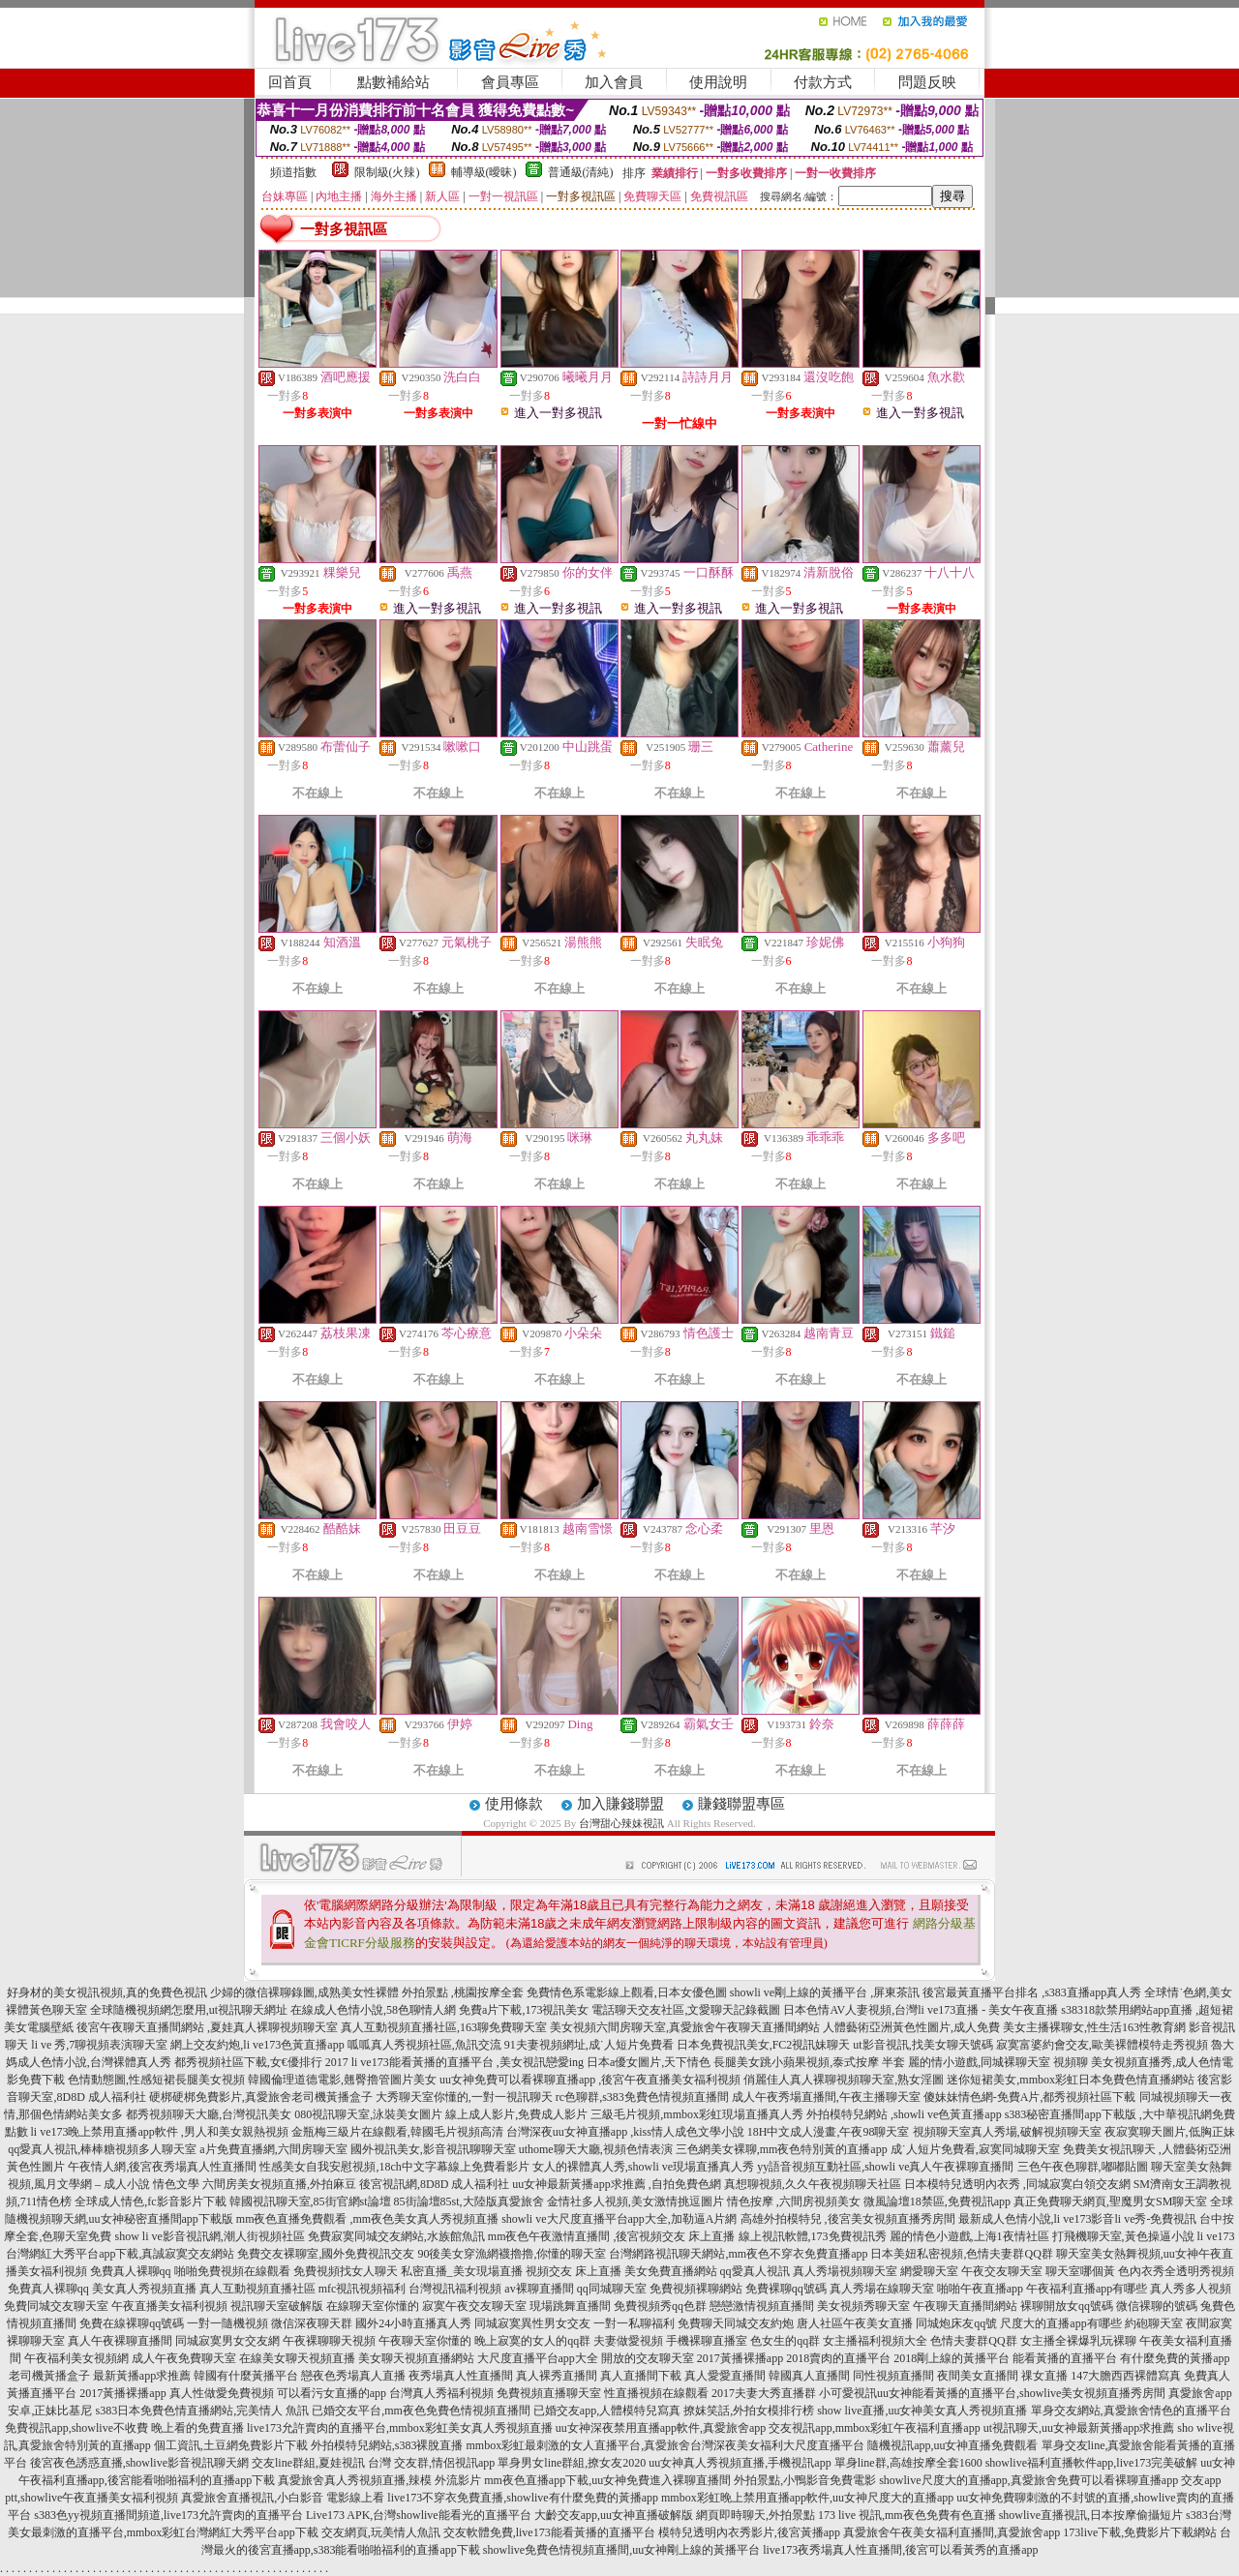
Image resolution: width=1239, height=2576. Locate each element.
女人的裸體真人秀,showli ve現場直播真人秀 (643, 2166)
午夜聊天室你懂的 (424, 2341)
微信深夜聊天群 (311, 2323)
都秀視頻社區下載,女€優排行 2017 (261, 2062)
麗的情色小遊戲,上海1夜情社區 (969, 2236)
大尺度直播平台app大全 (537, 2358)
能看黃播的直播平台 (1064, 2358)
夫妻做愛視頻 (628, 2341)
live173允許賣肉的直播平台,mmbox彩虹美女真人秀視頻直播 (400, 2428)
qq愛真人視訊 (755, 2271)
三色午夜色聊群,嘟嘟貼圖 (1082, 2166)
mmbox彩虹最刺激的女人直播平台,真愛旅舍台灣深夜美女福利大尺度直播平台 (666, 2445)
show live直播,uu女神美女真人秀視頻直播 (922, 2410)
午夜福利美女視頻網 (76, 2358)
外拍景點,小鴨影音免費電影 (805, 2480)
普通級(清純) (581, 172)
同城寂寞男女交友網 (227, 2341)
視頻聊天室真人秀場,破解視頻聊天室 (1007, 2132)
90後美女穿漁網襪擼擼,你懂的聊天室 (511, 2254)
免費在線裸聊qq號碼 (131, 2323)
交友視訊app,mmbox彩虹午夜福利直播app (874, 2428)
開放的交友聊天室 (647, 2358)
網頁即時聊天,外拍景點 (755, 2515)
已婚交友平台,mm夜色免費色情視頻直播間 (421, 2410)
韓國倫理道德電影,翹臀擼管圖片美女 (342, 2079)
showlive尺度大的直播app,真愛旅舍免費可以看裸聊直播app (1028, 2480)
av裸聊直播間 (538, 2288)
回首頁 (290, 82)
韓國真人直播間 (809, 2375)
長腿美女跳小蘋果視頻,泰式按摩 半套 (809, 2062)
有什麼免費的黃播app (1174, 2358)
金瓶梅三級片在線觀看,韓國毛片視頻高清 (397, 2132)
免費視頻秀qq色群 (660, 2306)
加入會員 (614, 82)
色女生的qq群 (785, 2341)
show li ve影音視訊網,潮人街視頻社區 (209, 2236)
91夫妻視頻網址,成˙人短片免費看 (589, 2045)
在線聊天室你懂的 (372, 2306)
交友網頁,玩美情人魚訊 (380, 2532)
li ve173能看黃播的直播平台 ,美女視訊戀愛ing (467, 2062)
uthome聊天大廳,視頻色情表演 (596, 2149)
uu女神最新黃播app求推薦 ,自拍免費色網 (616, 2184)
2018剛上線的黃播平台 (951, 2358)
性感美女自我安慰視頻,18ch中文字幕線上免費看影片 (394, 2166)
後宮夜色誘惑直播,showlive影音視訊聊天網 (139, 2463)
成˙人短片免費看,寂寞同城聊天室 (975, 2149)
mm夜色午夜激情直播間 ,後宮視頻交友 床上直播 (612, 2236)
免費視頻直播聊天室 (549, 2393)
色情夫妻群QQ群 (973, 2341)
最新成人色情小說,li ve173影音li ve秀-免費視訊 (1077, 2219)
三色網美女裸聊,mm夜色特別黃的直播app (782, 2149)
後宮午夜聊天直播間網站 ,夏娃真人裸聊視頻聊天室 (207, 2027)
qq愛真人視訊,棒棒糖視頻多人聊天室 (102, 2149)
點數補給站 (393, 82)
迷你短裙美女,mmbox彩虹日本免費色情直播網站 (1070, 2079)
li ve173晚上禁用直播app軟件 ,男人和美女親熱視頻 (159, 2132)
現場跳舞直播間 (570, 2306)
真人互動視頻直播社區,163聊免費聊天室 (444, 2027)
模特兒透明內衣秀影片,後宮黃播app (749, 2532)
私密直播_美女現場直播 (462, 2271)
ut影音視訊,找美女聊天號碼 (922, 2045)
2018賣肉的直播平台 (838, 2358)
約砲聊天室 (1154, 2323)
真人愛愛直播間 (725, 2375)
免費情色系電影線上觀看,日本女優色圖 (627, 1992)
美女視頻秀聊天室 (863, 2306)
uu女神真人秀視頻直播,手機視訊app (740, 2463)
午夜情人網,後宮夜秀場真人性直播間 (162, 2166)
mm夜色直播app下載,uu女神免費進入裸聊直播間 (607, 2480)
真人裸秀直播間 (556, 2375)
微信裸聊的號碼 (1156, 2306)
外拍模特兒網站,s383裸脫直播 (387, 2445)
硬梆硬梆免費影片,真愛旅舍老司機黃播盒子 (261, 2097)
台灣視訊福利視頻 (454, 2288)
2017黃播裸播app (740, 2358)
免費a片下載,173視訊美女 (524, 2010)
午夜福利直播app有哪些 (1086, 2288)
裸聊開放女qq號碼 (1066, 2306)
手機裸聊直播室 (706, 2341)
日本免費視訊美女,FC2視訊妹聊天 (764, 2045)
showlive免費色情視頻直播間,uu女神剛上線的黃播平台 (621, 2550)
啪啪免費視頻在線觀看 (232, 2271)
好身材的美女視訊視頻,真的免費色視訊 (107, 1992)
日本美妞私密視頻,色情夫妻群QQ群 (961, 2254)
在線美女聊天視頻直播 (297, 2358)
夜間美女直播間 (977, 2375)
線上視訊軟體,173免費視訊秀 (813, 2236)
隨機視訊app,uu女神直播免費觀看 (952, 2445)
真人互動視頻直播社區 (257, 2288)
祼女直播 (1044, 2375)
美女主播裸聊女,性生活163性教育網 (1094, 2027)
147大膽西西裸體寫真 (1126, 2375)
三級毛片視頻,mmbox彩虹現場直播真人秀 (696, 2114)
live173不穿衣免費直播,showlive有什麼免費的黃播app (522, 2497)
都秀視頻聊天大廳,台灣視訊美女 (208, 2114)
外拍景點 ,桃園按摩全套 (463, 1992)
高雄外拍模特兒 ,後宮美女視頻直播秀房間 (847, 2219)
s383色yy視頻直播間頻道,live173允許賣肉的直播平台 (168, 2515)
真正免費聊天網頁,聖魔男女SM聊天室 (1110, 2201)
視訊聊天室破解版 (276, 2306)
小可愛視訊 (848, 2393)
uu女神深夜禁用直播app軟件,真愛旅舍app (661, 2428)
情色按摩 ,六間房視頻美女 (794, 2201)
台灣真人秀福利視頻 (441, 2393)
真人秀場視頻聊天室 (845, 2271)
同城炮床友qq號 (956, 2323)
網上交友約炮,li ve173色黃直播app (257, 2045)
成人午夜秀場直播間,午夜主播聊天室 (826, 2097)
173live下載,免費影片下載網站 (1140, 2532)
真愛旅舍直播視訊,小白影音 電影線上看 (282, 2497)
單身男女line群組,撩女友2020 (572, 2463)
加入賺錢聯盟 (620, 1804)
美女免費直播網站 (670, 2271)
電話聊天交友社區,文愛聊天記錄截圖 (685, 2010)
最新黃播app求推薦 (142, 2375)
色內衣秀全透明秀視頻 (1176, 2271)
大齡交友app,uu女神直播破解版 (613, 2515)
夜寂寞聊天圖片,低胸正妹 (1169, 2132)
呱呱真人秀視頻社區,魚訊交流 (424, 2045)
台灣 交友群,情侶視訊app (431, 2463)
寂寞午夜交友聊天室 (474, 2306)
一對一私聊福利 (634, 2323)
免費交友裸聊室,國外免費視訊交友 (325, 2254)
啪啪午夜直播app (980, 2288)
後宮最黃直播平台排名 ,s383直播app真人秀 (1031, 1992)
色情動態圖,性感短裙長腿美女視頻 (156, 2079)
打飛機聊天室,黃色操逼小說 (1123, 2236)
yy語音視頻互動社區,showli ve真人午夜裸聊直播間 (885, 2166)
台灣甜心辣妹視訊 (621, 1823)
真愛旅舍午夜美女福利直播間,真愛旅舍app (951, 2532)
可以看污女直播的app (331, 2393)
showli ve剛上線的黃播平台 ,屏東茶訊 (825, 1992)
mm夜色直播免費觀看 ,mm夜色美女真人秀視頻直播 (367, 2219)
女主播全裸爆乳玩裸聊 (1078, 2341)
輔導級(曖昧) (484, 172)
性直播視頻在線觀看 (656, 2393)
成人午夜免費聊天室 (184, 2358)
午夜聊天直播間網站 (965, 2306)
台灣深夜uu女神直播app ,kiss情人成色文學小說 (625, 2132)
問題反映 (927, 82)
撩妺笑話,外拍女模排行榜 (748, 2410)
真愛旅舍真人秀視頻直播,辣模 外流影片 (379, 2480)
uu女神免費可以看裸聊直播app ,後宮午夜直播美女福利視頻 (589, 2079)
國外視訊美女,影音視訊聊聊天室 (433, 2149)
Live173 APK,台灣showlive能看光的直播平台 (418, 2515)
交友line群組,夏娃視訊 (308, 2463)
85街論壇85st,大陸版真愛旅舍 (469, 2201)
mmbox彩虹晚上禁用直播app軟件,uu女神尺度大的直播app (807, 2497)
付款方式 (823, 82)
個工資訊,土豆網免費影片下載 (231, 2445)
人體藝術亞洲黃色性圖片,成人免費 (911, 2027)
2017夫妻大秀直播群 (763, 2393)
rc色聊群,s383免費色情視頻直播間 (644, 2097)
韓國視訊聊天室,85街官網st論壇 (310, 2201)
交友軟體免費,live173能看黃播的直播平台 (549, 2532)
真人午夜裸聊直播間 (120, 2341)
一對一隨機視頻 (227, 2323)
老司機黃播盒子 (49, 2375)
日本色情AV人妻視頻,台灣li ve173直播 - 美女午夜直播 (920, 2010)
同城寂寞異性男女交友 (532, 2323)
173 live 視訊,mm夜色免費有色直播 (907, 2515)
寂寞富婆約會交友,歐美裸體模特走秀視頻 (1102, 2045)
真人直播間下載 (640, 2375)
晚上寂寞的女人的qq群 (532, 2341)
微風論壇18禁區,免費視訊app (937, 2201)
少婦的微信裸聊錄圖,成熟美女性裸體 (304, 1992)
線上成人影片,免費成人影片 (516, 2114)
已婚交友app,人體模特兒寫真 (606, 2410)
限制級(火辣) (387, 172)
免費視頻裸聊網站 (696, 2288)
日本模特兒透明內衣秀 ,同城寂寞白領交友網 (1017, 2184)
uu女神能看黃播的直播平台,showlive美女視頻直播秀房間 (1021, 2393)
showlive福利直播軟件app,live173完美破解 (1091, 2463)
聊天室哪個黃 (1080, 2271)
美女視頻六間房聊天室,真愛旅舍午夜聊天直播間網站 (685, 2027)
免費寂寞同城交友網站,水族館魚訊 (398, 2236)
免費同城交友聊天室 (56, 2306)
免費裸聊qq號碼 (786, 2288)
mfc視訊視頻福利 (362, 2288)
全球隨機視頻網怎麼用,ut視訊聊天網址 (188, 2010)
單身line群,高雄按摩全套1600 (908, 2463)
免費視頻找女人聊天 (345, 2271)
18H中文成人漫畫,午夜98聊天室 (828, 2132)
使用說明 (718, 82)
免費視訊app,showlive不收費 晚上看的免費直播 (124, 2428)
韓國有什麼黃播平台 (246, 2375)
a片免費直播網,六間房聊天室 (273, 2149)
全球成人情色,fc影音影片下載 (150, 2201)
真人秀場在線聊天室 (882, 2288)
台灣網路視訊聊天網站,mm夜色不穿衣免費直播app (738, 2254)
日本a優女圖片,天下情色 (648, 2062)
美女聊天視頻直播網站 (416, 2358)
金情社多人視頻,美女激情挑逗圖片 (635, 2201)
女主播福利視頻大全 (875, 2341)
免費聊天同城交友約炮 (736, 2323)
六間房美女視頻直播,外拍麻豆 (279, 2184)
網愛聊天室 (929, 2271)
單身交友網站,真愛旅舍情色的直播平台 (1131, 2410)
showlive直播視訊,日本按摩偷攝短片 (1091, 2515)
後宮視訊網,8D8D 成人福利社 (434, 2184)
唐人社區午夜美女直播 (855, 2323)
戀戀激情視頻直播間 (762, 2306)
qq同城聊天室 (612, 2288)
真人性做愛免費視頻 (221, 2393)
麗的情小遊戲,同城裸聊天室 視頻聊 (998, 2062)
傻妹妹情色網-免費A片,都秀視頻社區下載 (1029, 2097)
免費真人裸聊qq (130, 2271)
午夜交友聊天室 (1002, 2271)
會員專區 (510, 82)
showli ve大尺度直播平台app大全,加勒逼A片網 (619, 2219)
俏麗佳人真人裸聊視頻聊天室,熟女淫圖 (843, 2079)
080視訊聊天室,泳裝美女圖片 (368, 2114)
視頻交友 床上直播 (573, 2271)
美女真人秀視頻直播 (144, 2288)
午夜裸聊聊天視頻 (329, 2341)
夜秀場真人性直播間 (460, 2375)
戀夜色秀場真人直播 (353, 2375)
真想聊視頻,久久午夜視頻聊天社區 (812, 2184)
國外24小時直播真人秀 (413, 2323)
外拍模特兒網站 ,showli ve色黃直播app (905, 2114)
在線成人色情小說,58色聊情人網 (373, 2010)
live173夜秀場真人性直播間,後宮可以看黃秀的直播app (900, 2550)
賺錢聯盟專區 (741, 1804)
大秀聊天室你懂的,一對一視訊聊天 (464, 2097)
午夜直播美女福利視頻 (169, 2306)
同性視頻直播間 (893, 2375)
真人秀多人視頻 (1190, 2288)
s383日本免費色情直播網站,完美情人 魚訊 (202, 2410)
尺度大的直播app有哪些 (1060, 2323)
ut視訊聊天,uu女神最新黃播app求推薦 (1079, 2428)
